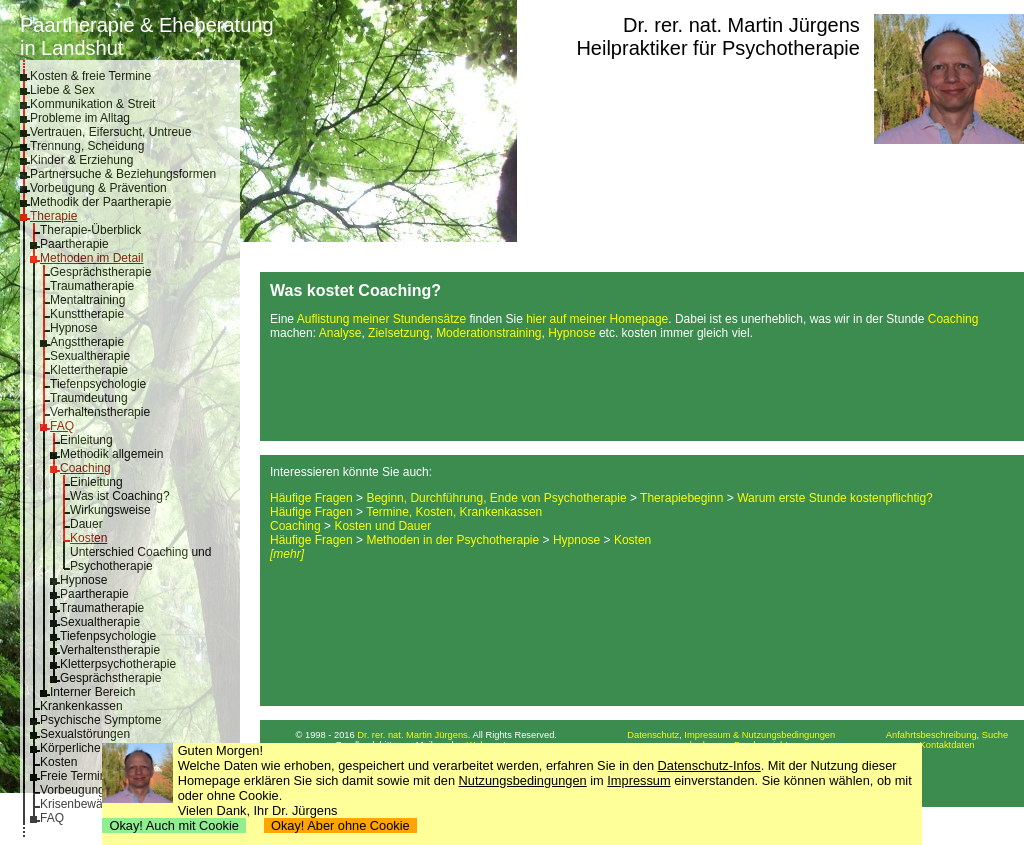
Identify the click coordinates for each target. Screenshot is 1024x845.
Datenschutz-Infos (709, 765)
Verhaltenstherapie (100, 412)
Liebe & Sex (62, 90)
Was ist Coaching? (120, 496)
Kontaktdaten (947, 745)
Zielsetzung (398, 333)
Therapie (53, 216)
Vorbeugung (72, 790)
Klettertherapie (89, 370)
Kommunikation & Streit (92, 104)
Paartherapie (74, 244)
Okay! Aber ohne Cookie (340, 825)
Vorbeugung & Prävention (98, 188)
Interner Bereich (92, 692)
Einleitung (86, 440)
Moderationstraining (488, 333)
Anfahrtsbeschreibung (931, 735)
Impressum (638, 780)
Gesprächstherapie (100, 272)
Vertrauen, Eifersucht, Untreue (110, 132)
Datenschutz (653, 735)
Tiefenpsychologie (98, 384)
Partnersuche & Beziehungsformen (123, 174)
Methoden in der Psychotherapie (452, 540)
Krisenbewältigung (89, 804)
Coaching (85, 468)
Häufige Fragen (311, 498)
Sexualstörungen (85, 734)
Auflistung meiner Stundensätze (381, 319)
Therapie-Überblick (90, 230)
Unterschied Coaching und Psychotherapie (140, 559)
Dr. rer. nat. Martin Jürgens (741, 25)
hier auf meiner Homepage (597, 319)
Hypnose (73, 328)
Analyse (340, 333)
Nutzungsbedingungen (523, 780)
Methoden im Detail (91, 258)
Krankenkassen (81, 706)
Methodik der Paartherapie (100, 202)
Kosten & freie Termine (90, 76)
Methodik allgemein (111, 454)
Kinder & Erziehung (81, 160)
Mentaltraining (87, 300)
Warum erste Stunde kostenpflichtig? (835, 498)
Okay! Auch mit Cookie (174, 825)
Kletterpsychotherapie (118, 664)
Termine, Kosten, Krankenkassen (454, 512)
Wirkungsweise (110, 510)
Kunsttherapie (87, 314)
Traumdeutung (89, 398)
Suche (995, 735)
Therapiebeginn (681, 498)
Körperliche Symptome (100, 748)
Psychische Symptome (100, 720)
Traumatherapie (92, 286)
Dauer (86, 524)
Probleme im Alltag (80, 118)
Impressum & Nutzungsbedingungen (759, 735)
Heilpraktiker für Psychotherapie (717, 48)
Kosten (88, 538)
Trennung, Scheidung (87, 146)
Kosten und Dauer (382, 526)
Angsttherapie (87, 342)
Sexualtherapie (90, 356)
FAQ (62, 426)
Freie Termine (76, 776)
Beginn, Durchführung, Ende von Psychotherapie (496, 498)
